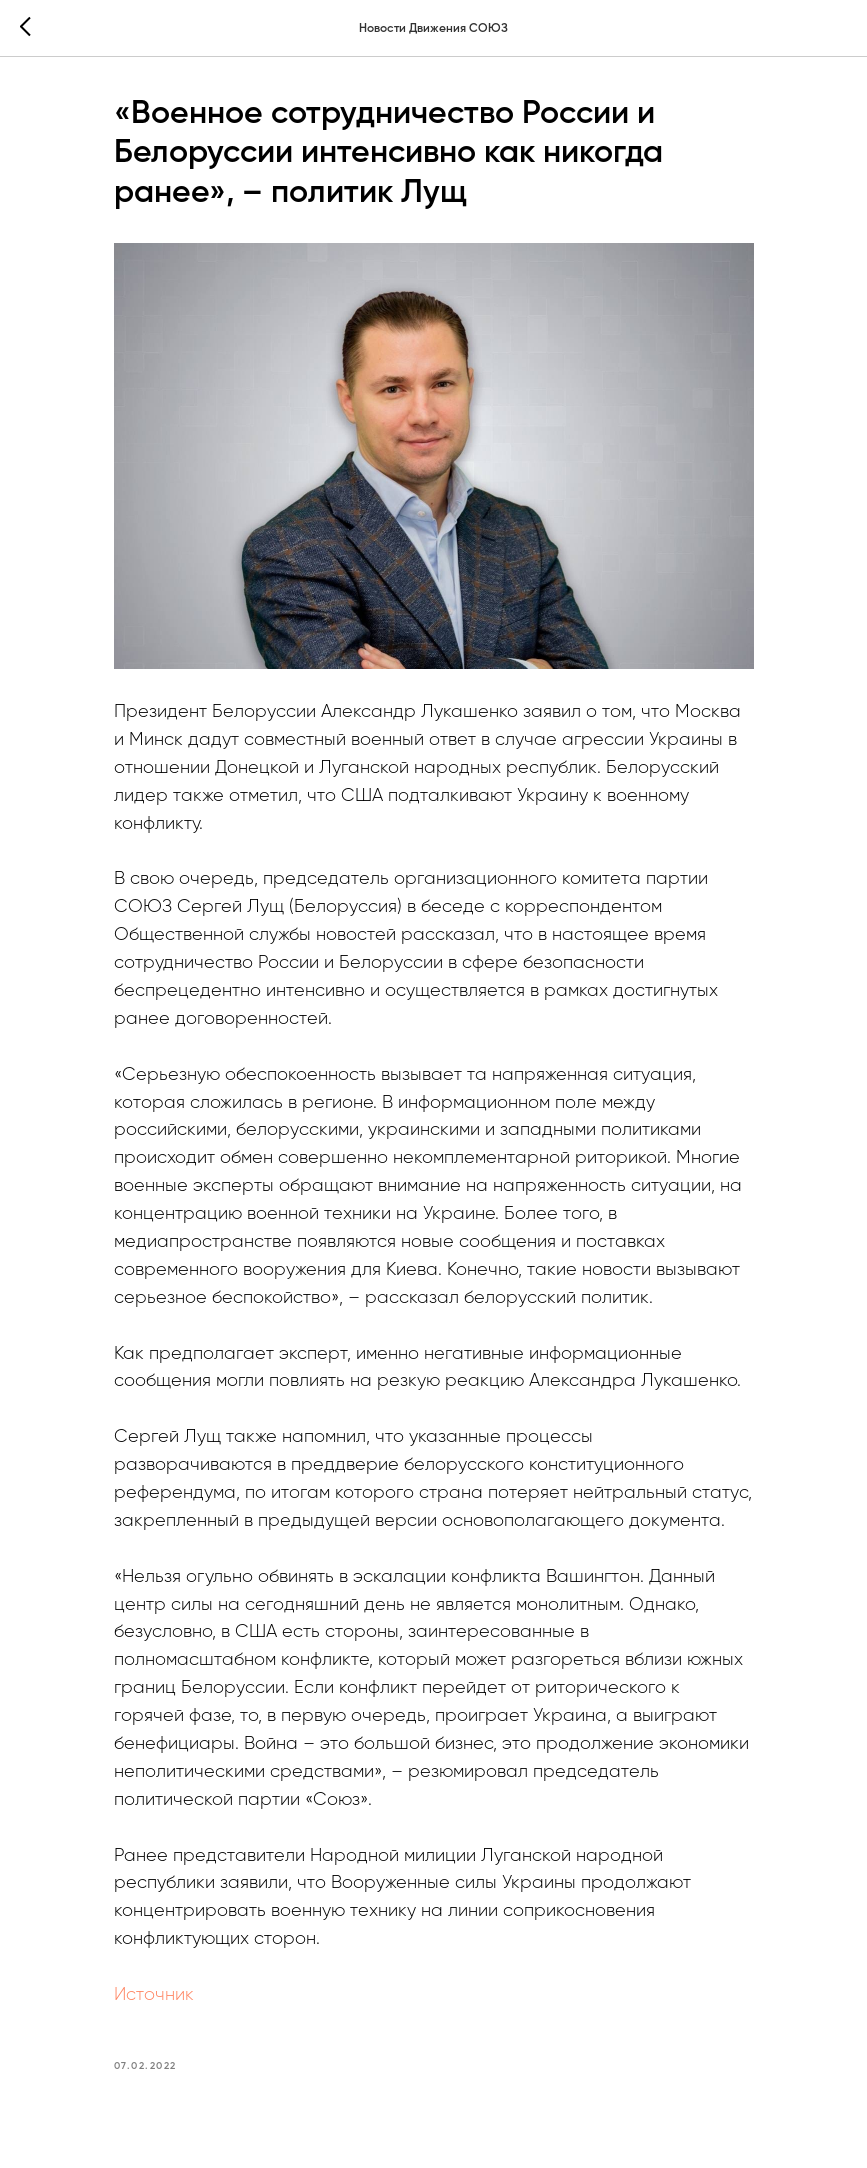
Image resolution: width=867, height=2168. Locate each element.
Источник (154, 1995)
